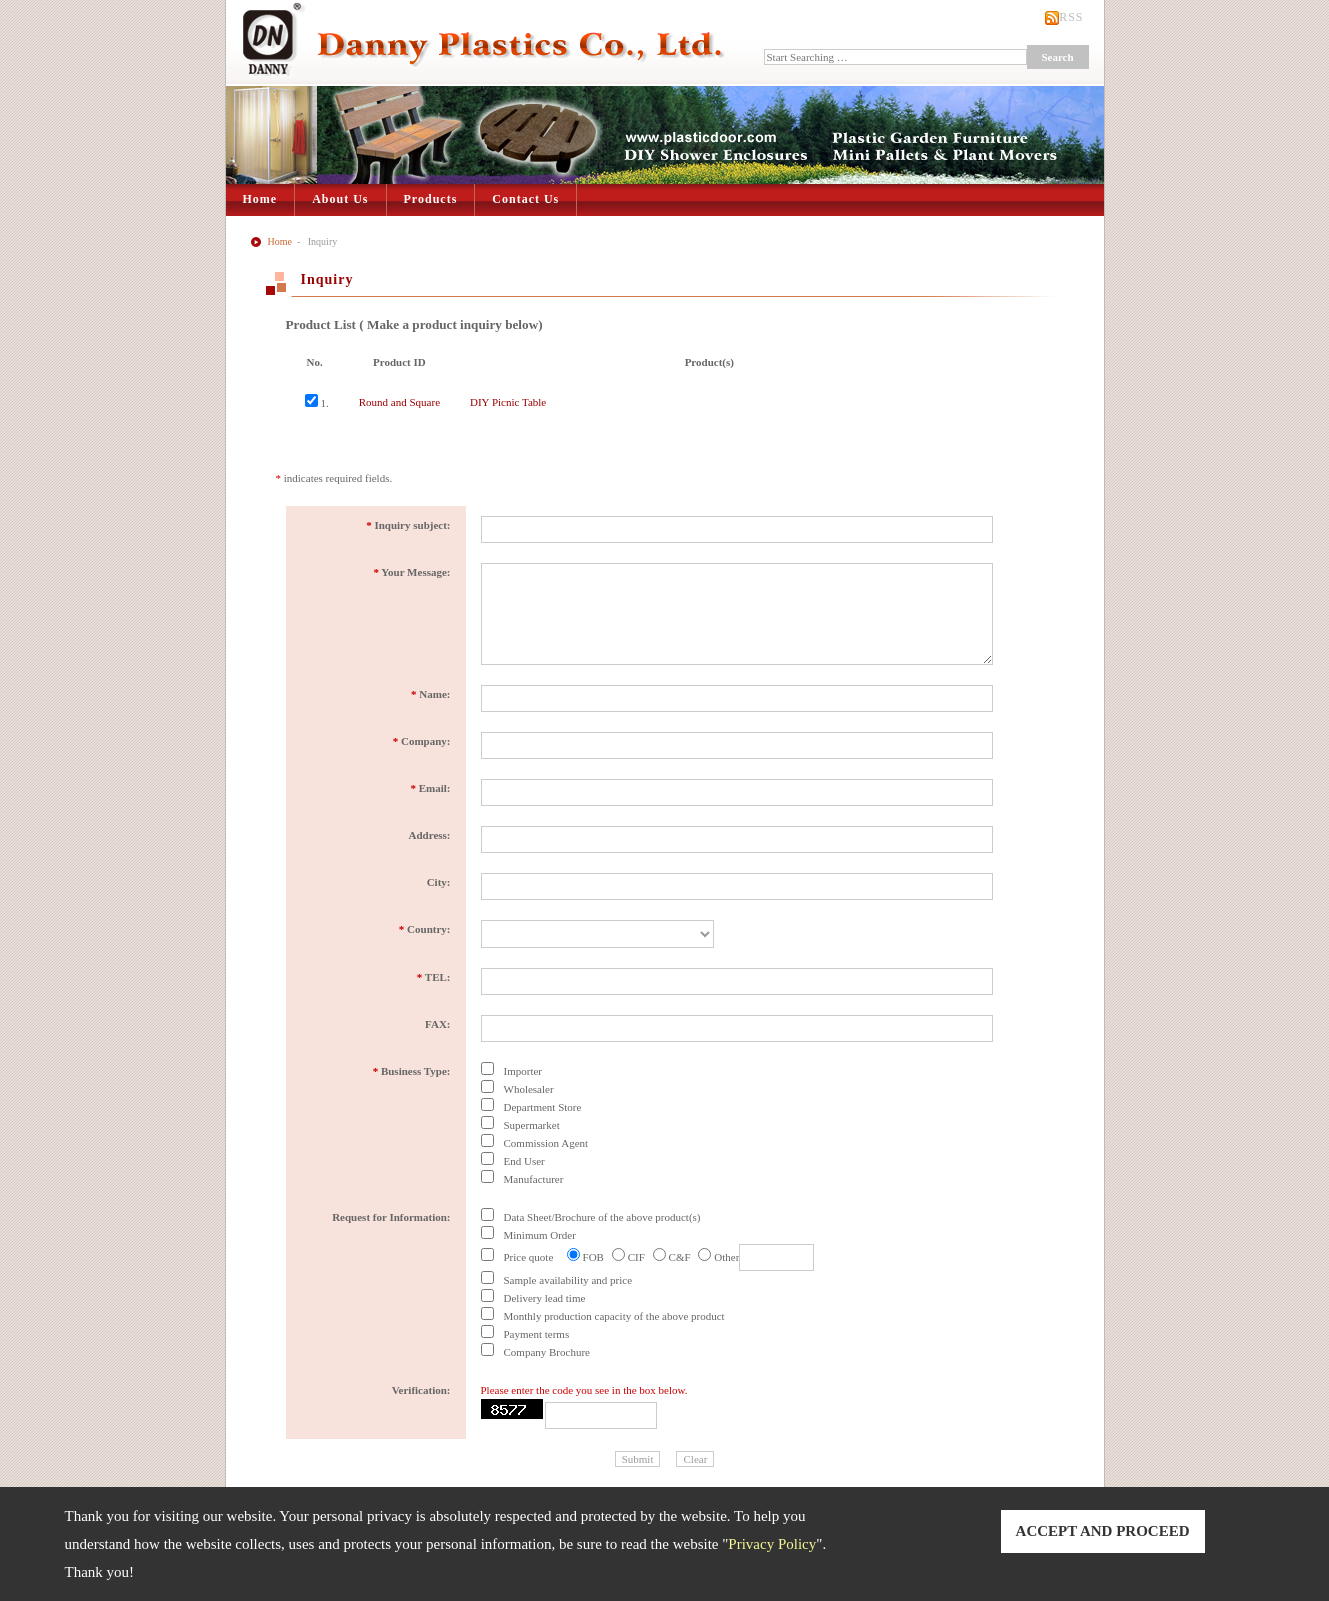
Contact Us (525, 199)
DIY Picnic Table (508, 402)
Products (431, 199)
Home (260, 199)
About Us (340, 199)
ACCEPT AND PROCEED (1103, 1531)
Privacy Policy (772, 1544)
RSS (1071, 17)
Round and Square (399, 402)
